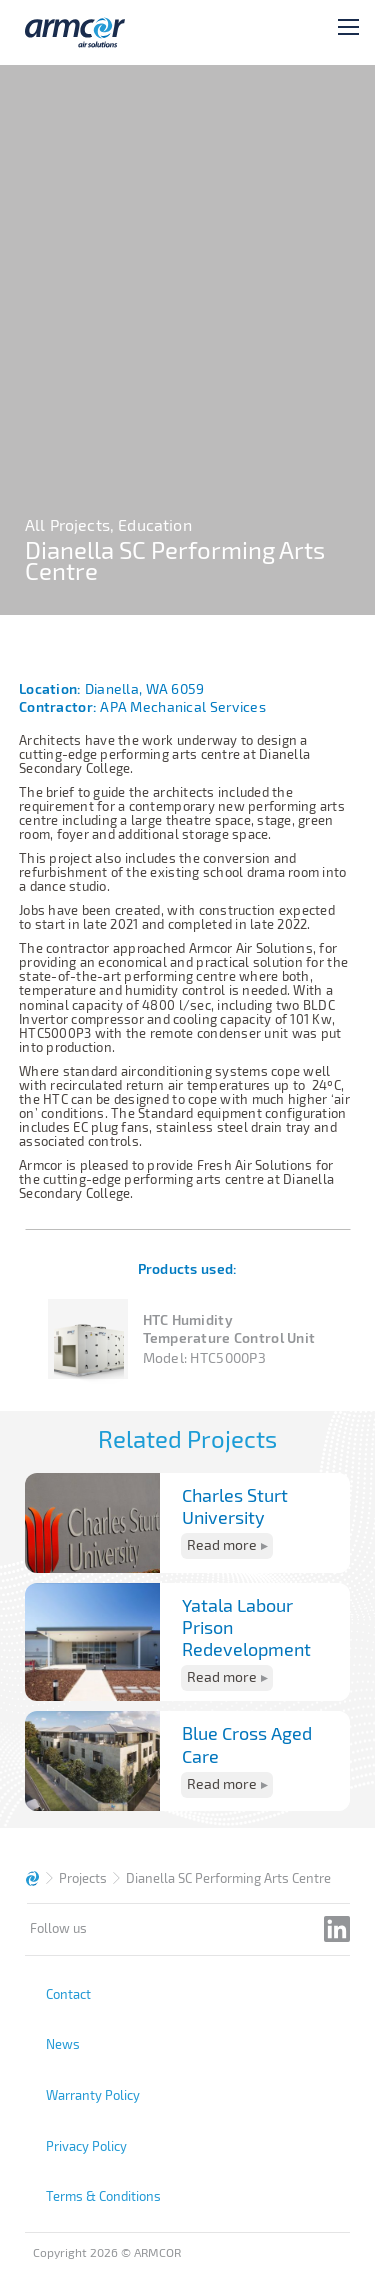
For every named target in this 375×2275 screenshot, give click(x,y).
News (63, 2044)
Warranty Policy (93, 2095)
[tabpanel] (187, 340)
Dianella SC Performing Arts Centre (228, 1878)
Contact (68, 1994)
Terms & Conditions (103, 2196)
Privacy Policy (86, 2146)
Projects (83, 1878)
